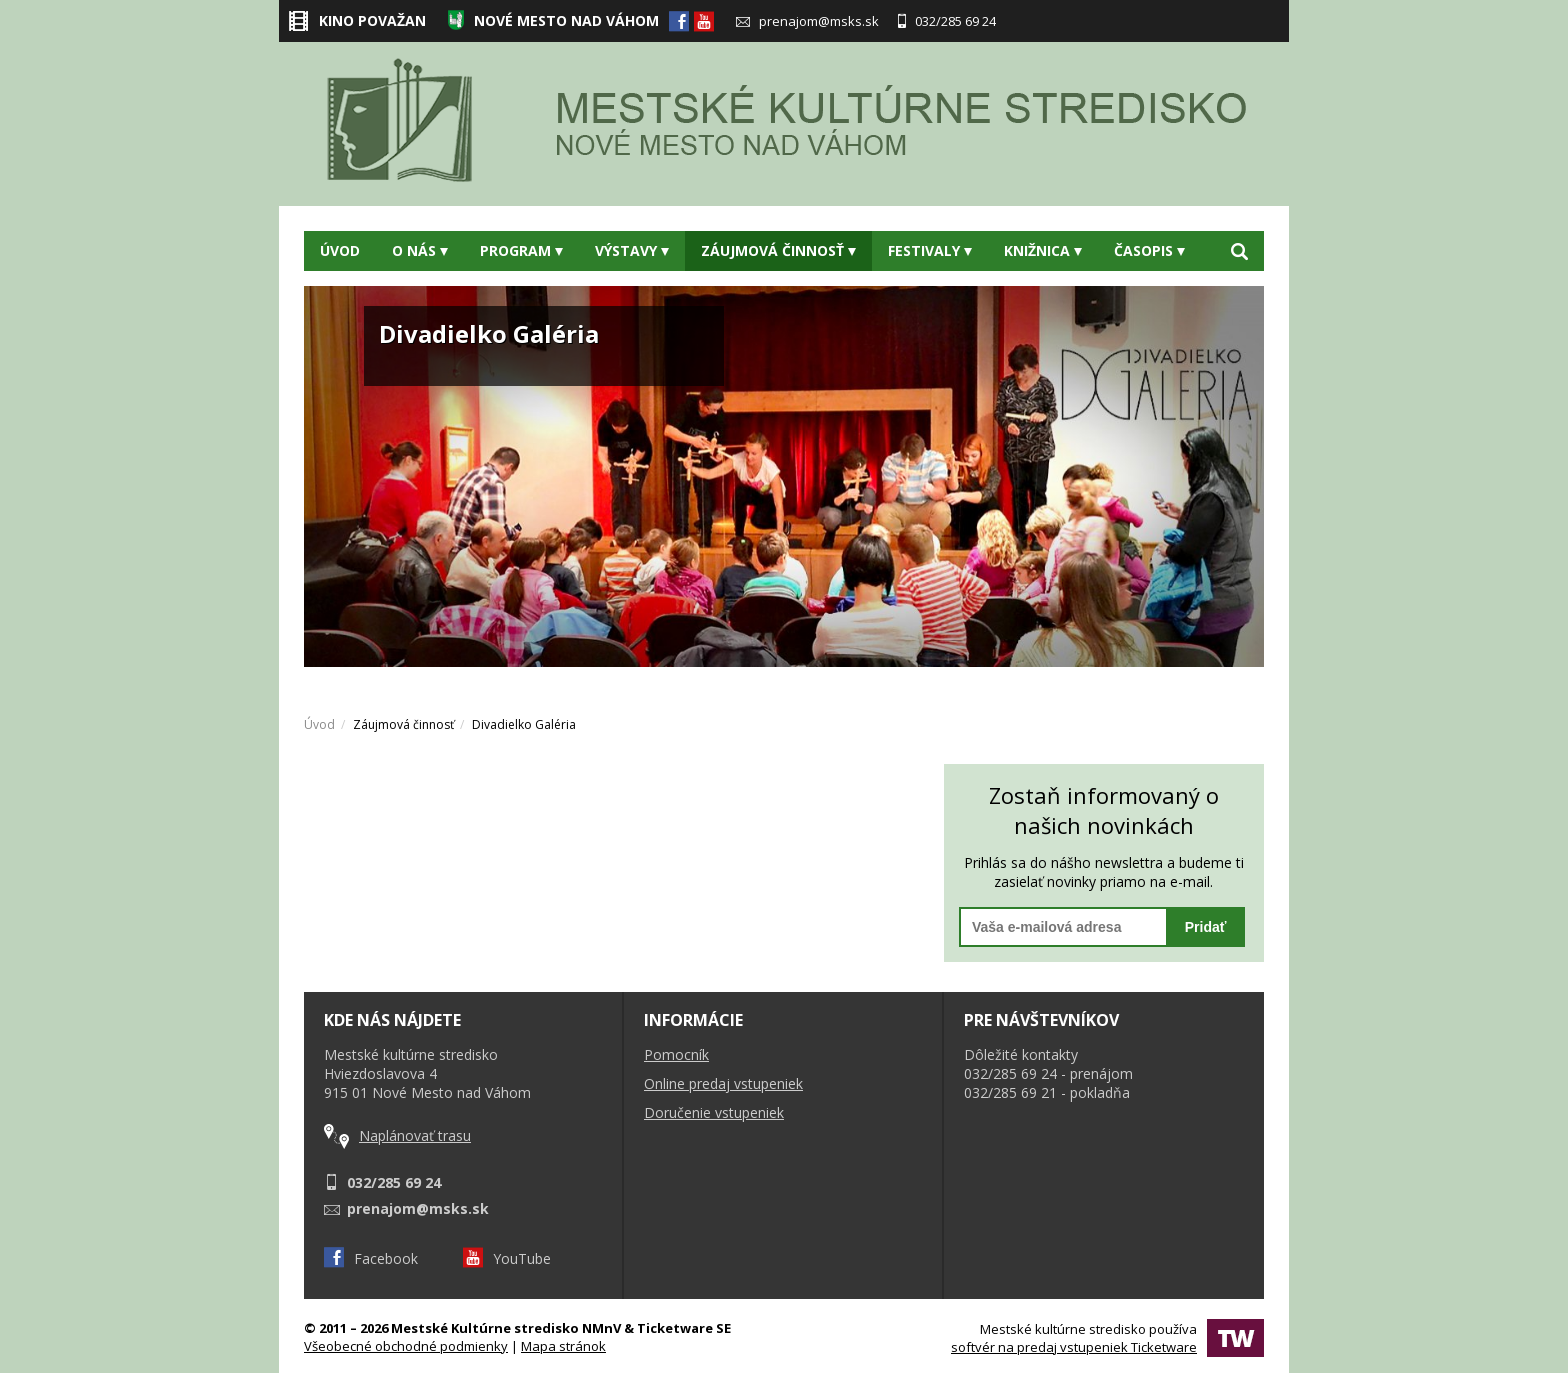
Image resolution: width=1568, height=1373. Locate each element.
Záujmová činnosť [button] (778, 250)
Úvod (340, 250)
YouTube (507, 1258)
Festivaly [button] (930, 250)
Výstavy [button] (632, 250)
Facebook (371, 1258)
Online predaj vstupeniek (723, 1083)
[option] (784, 476)
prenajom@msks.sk (807, 21)
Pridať (1206, 927)
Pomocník (676, 1054)
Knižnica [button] (1043, 250)
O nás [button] (420, 250)
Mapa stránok (563, 1346)
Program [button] (521, 250)
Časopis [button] (1149, 250)
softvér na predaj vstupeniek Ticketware (1074, 1347)
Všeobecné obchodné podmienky (406, 1346)
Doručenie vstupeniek (714, 1112)
